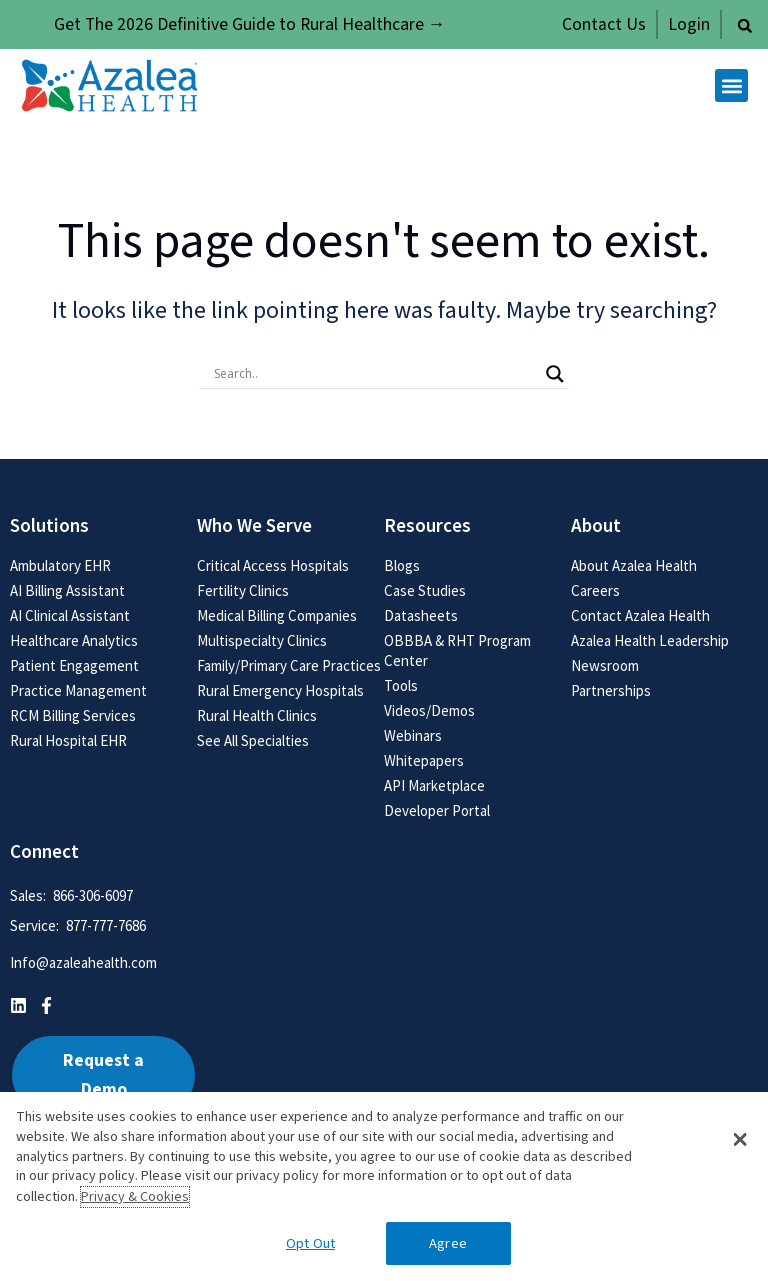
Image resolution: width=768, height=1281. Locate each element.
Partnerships (611, 690)
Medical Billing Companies (277, 615)
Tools (401, 685)
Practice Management (78, 690)
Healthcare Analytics (74, 640)
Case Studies (425, 590)
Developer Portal (437, 810)
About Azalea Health (634, 565)
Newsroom (605, 665)
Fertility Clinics (243, 590)
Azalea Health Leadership (650, 640)
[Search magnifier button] (555, 374)
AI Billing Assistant (67, 590)
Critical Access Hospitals (273, 565)
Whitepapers (424, 760)
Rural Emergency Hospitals (280, 690)
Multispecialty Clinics (262, 640)
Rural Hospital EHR (68, 740)
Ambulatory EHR (60, 565)
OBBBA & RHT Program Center (457, 650)
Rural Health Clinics (257, 715)
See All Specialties (253, 740)
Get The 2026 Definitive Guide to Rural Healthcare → (250, 24)
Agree (448, 1243)
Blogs (402, 565)
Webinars (413, 735)
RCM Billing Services (73, 715)
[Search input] (375, 374)
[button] (745, 26)
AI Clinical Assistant (70, 615)
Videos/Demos (429, 710)
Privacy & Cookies (135, 1197)
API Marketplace (434, 785)
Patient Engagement (74, 665)
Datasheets (421, 615)
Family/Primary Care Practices (289, 665)
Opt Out (310, 1243)
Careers (595, 590)
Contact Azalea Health (640, 615)
